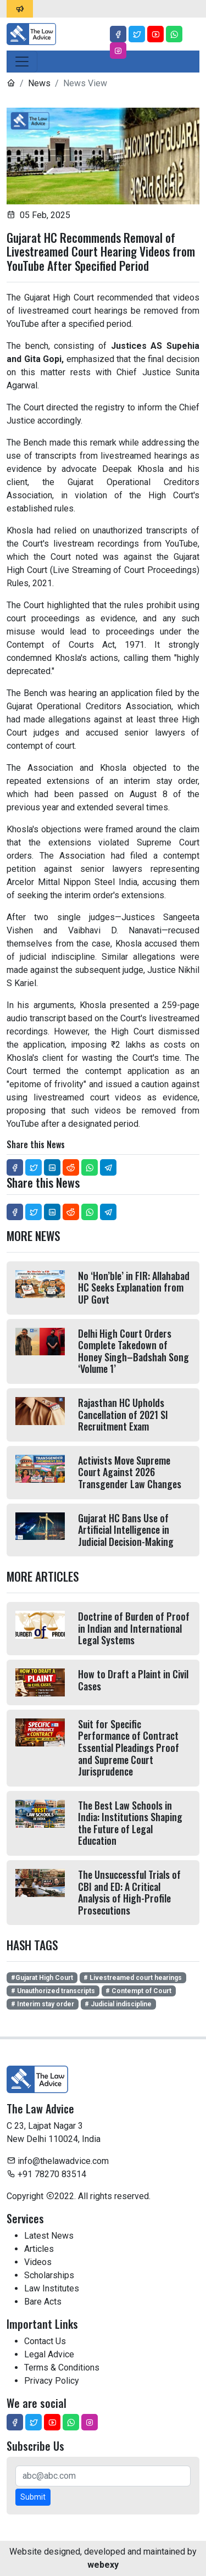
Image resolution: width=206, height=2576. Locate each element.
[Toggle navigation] (22, 62)
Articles (39, 2249)
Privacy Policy (51, 2380)
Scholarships (49, 2275)
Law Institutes (51, 2288)
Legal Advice (49, 2354)
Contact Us (45, 2341)
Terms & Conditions (61, 2367)
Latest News (49, 2235)
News (39, 83)
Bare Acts (43, 2301)
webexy (103, 2565)
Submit (33, 2496)
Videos (38, 2262)
